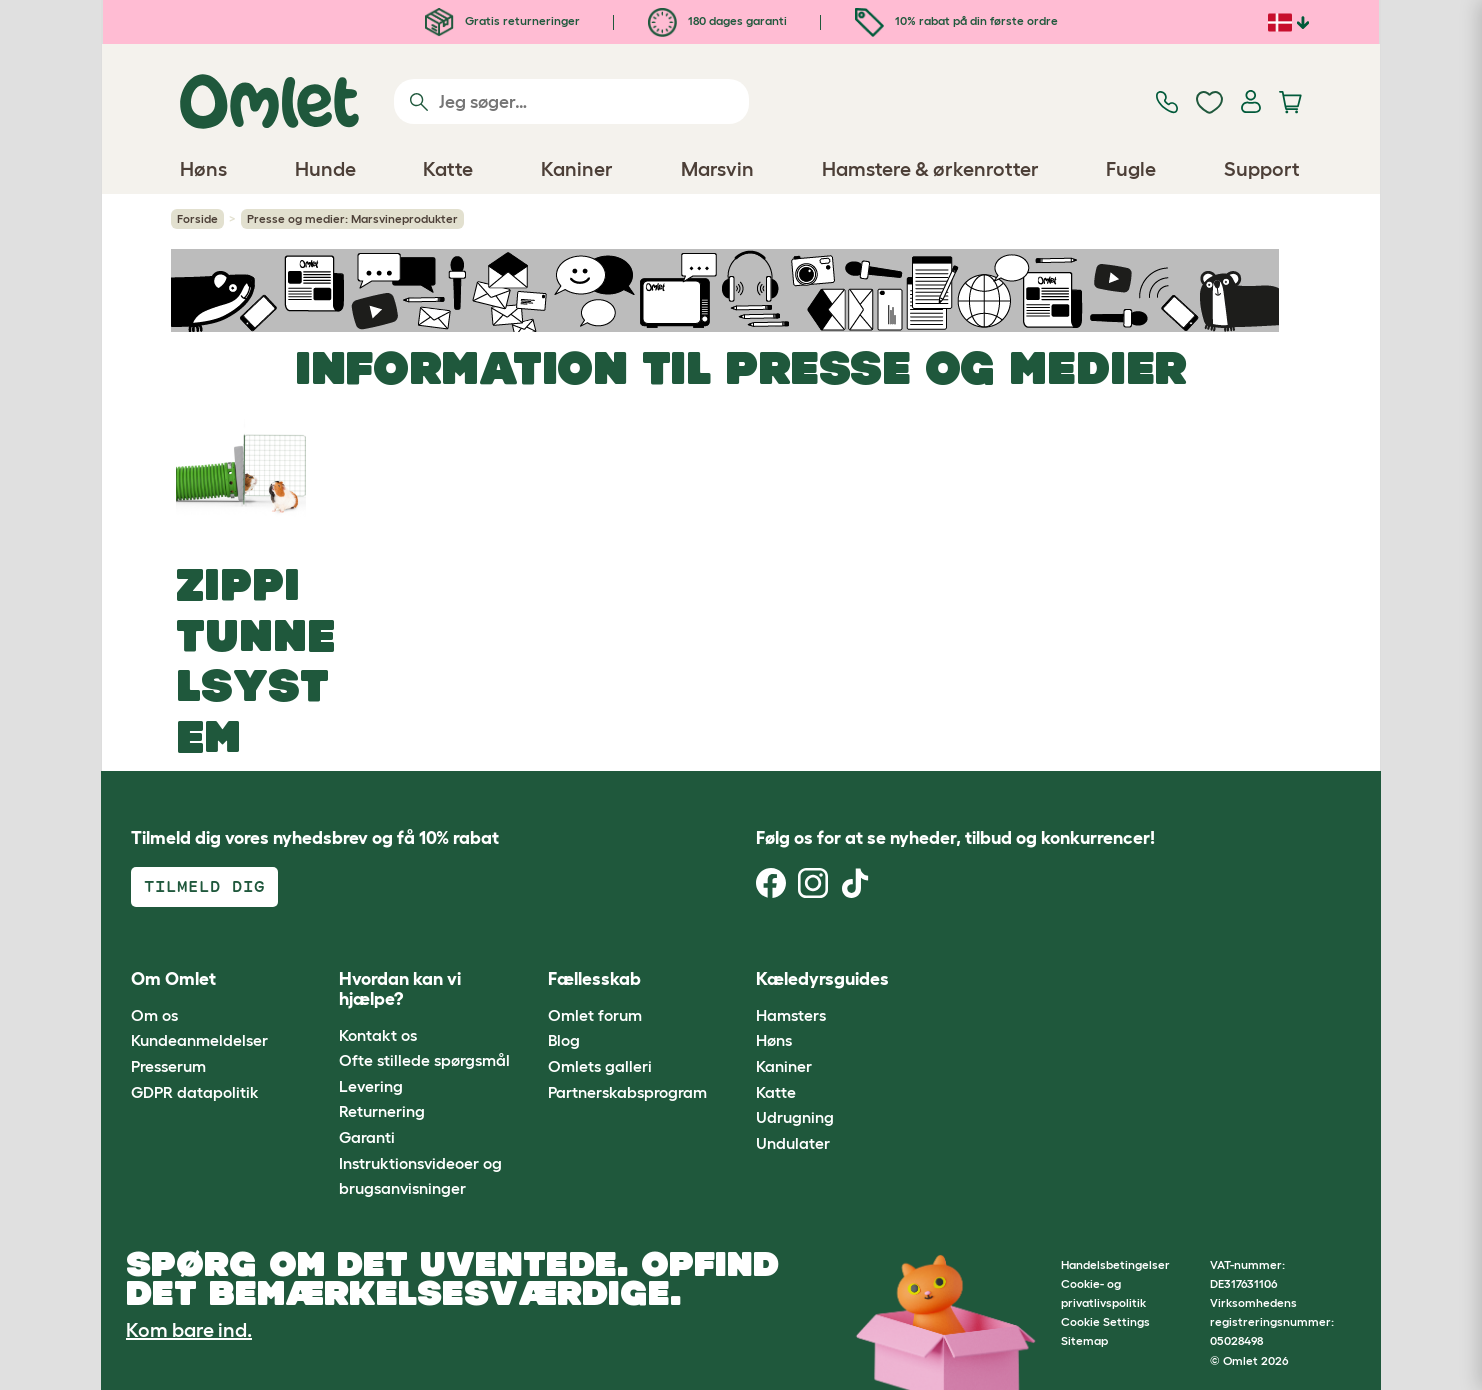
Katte (776, 1092)
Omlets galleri (600, 1066)
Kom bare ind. (189, 1330)
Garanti (367, 1137)
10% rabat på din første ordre (956, 20)
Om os (154, 1015)
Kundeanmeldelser (199, 1040)
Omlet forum (595, 1015)
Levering (371, 1086)
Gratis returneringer (502, 20)
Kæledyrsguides (822, 979)
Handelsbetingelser (1115, 1264)
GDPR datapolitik (195, 1092)
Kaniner (784, 1066)
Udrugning (795, 1117)
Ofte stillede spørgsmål (424, 1060)
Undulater (793, 1143)
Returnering (382, 1111)
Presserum (168, 1066)
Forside (197, 218)
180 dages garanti (717, 20)
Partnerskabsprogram (627, 1092)
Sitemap (1084, 1340)
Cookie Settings (1105, 1321)
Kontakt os (378, 1035)
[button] (949, 980)
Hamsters (791, 1015)
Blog (564, 1040)
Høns (774, 1040)
